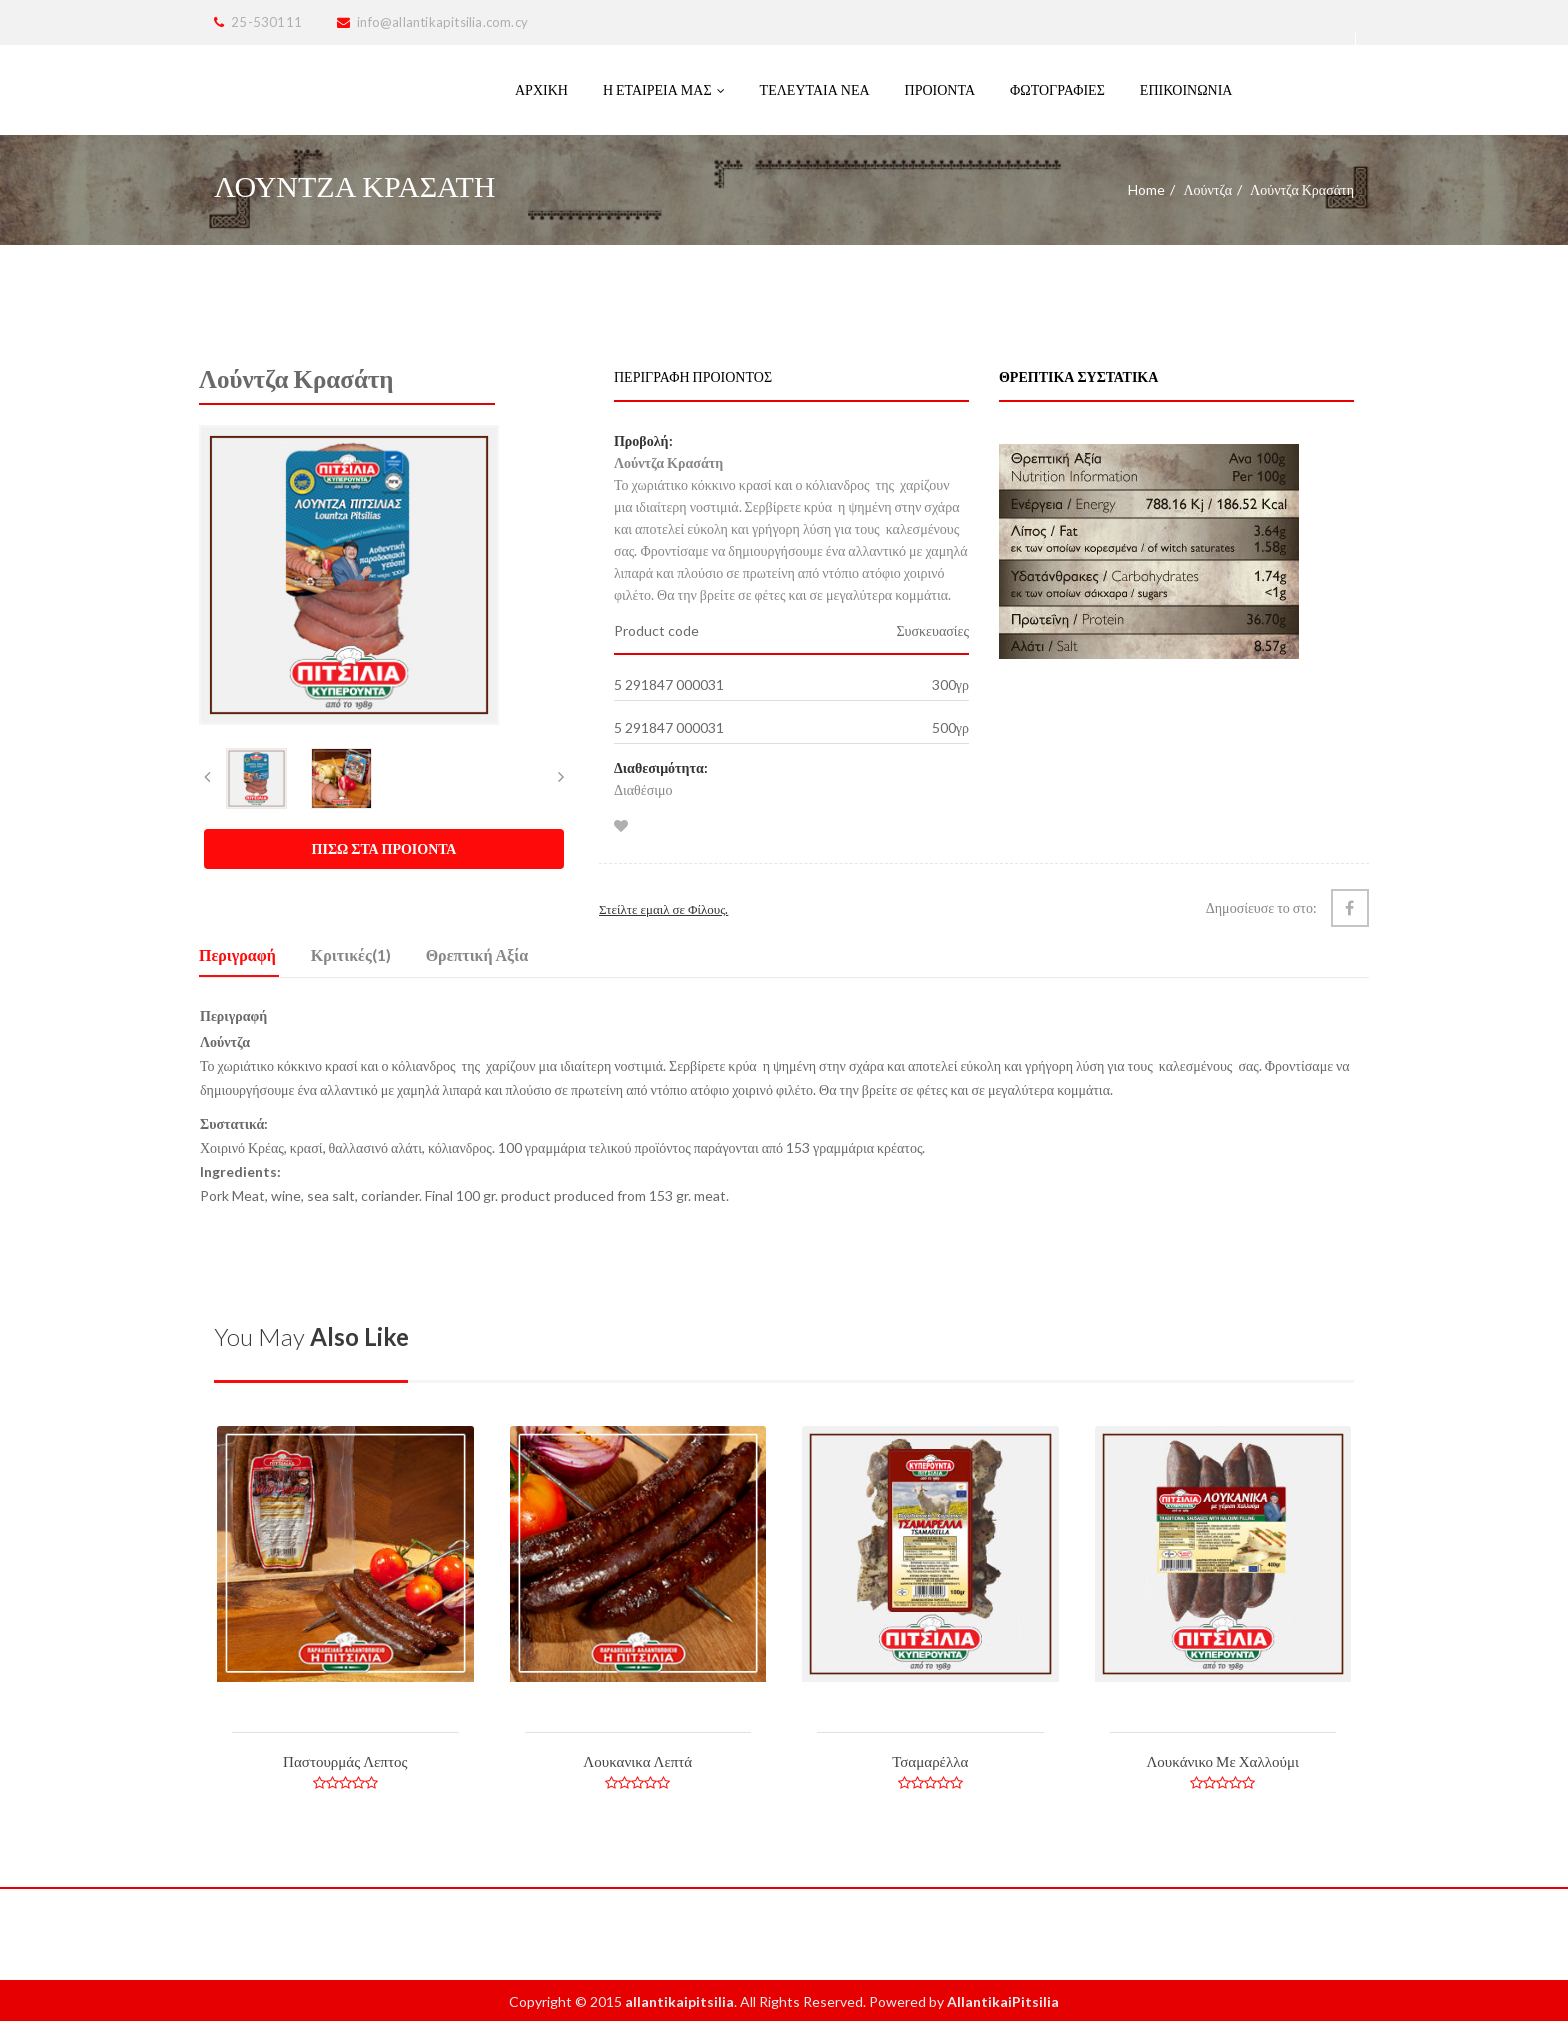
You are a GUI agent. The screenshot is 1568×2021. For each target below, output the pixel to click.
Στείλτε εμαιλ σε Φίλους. (663, 909)
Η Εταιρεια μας (664, 89)
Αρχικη (541, 89)
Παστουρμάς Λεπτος (345, 1761)
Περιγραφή (237, 954)
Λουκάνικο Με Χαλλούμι (1222, 1761)
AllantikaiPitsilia (1003, 2001)
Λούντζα (1207, 189)
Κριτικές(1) (351, 954)
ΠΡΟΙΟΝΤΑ (940, 89)
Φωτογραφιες (1057, 89)
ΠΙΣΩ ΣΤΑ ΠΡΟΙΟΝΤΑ (384, 848)
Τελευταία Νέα (815, 89)
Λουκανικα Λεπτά (637, 1761)
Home (1146, 189)
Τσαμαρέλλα (930, 1761)
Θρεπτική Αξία (477, 954)
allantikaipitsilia (679, 2001)
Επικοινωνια (1186, 89)
